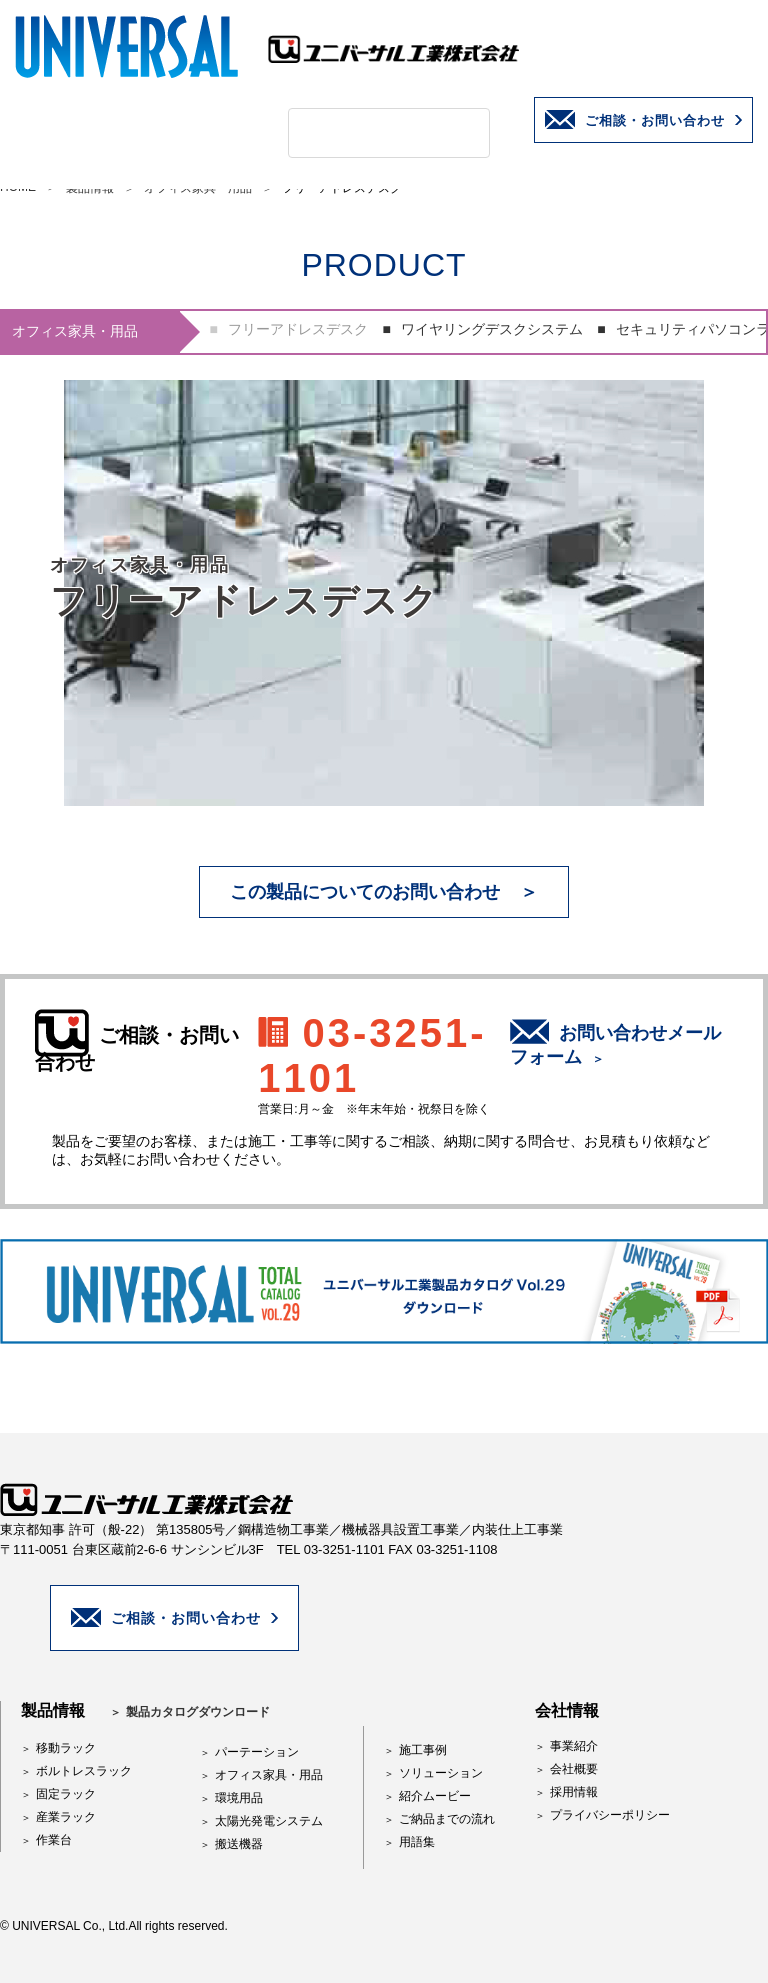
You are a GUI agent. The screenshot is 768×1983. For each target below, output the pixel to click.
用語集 (417, 1842)
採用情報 (574, 1792)
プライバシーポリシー (610, 1815)
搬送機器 (239, 1844)
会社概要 (574, 1769)
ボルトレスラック (84, 1771)
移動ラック (66, 1748)
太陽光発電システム (269, 1821)
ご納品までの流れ (447, 1819)
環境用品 (239, 1798)
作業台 (54, 1840)
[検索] (365, 133)
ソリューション (441, 1773)
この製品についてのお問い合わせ (365, 892)
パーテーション (257, 1752)
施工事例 (423, 1750)
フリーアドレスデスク (298, 329)
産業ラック (66, 1817)
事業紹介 (574, 1746)
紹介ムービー (435, 1796)
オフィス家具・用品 (269, 1775)
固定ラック (66, 1794)
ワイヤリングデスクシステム (492, 329)
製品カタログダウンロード (198, 1712)
